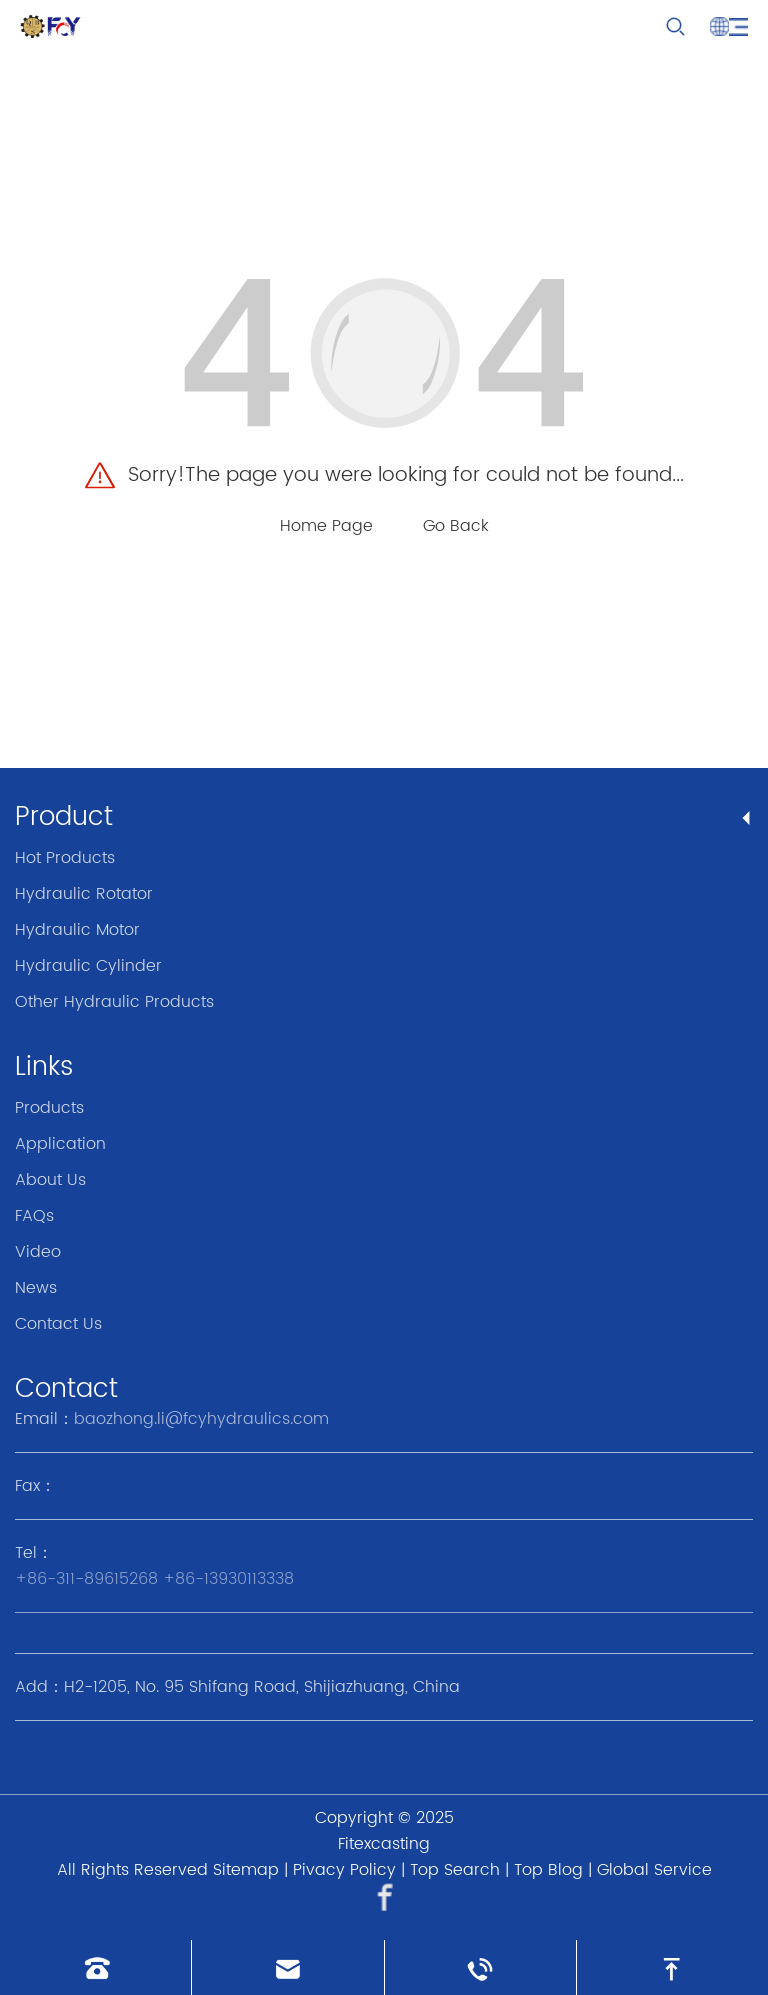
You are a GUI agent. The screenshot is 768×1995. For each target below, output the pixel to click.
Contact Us (58, 1324)
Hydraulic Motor (77, 930)
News (36, 1288)
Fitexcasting (384, 1844)
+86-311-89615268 (86, 1579)
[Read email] (287, 1967)
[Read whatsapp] (480, 1967)
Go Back (456, 526)
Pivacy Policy (344, 1870)
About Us (50, 1180)
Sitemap (246, 1870)
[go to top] (672, 1967)
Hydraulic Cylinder (88, 966)
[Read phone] (95, 1967)
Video (38, 1252)
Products (49, 1108)
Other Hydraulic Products (114, 1002)
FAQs (34, 1216)
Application (60, 1144)
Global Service (654, 1870)
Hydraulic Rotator (84, 894)
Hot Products (65, 858)
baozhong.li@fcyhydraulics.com (201, 1419)
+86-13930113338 (228, 1579)
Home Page (326, 526)
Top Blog (548, 1870)
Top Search (455, 1870)
